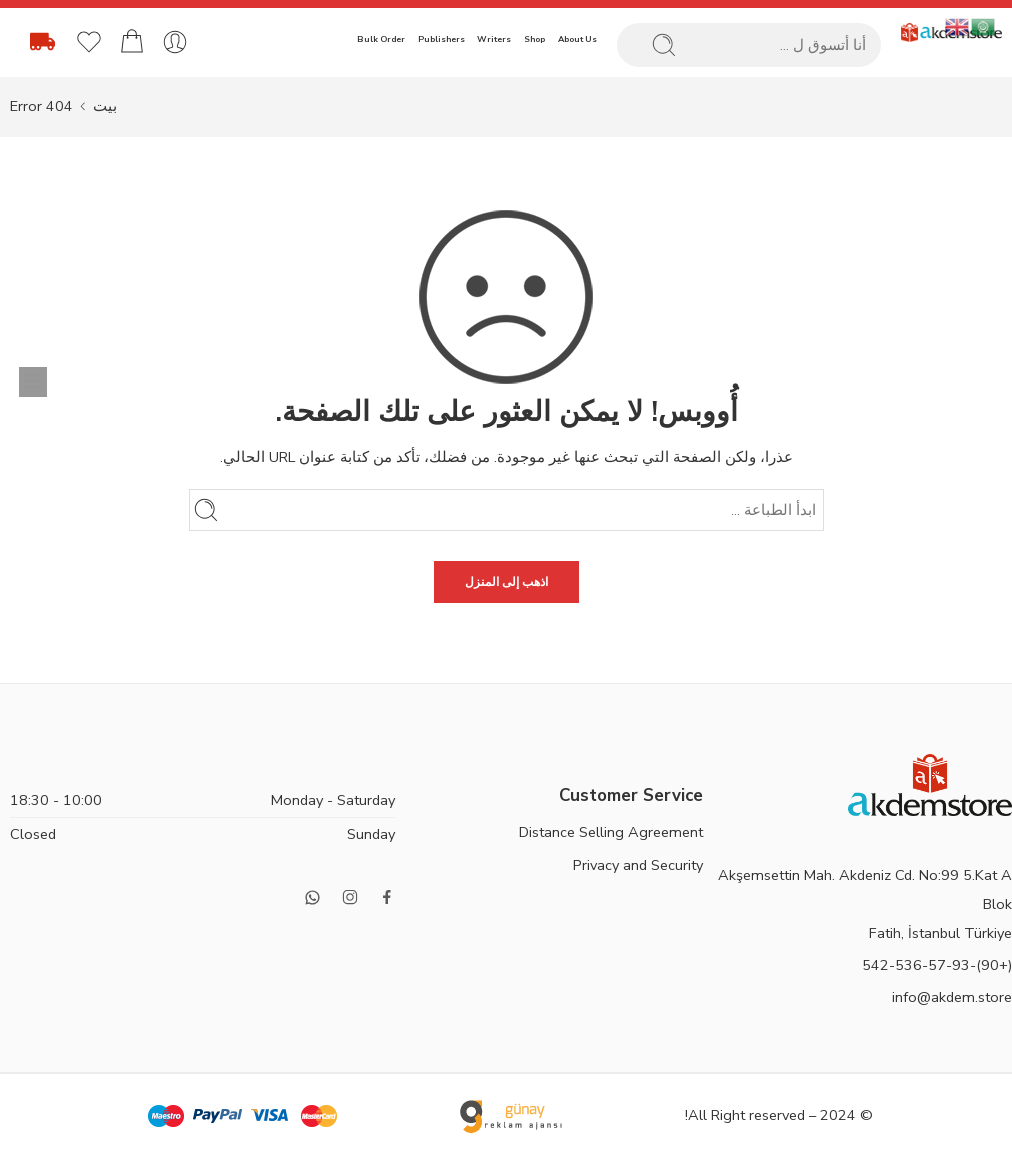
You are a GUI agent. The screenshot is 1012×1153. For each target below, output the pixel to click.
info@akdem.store (952, 997)
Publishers (441, 39)
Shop (534, 39)
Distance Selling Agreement (611, 832)
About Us (577, 39)
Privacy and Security (638, 865)
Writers (494, 39)
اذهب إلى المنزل (506, 582)
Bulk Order (381, 39)
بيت (105, 106)
